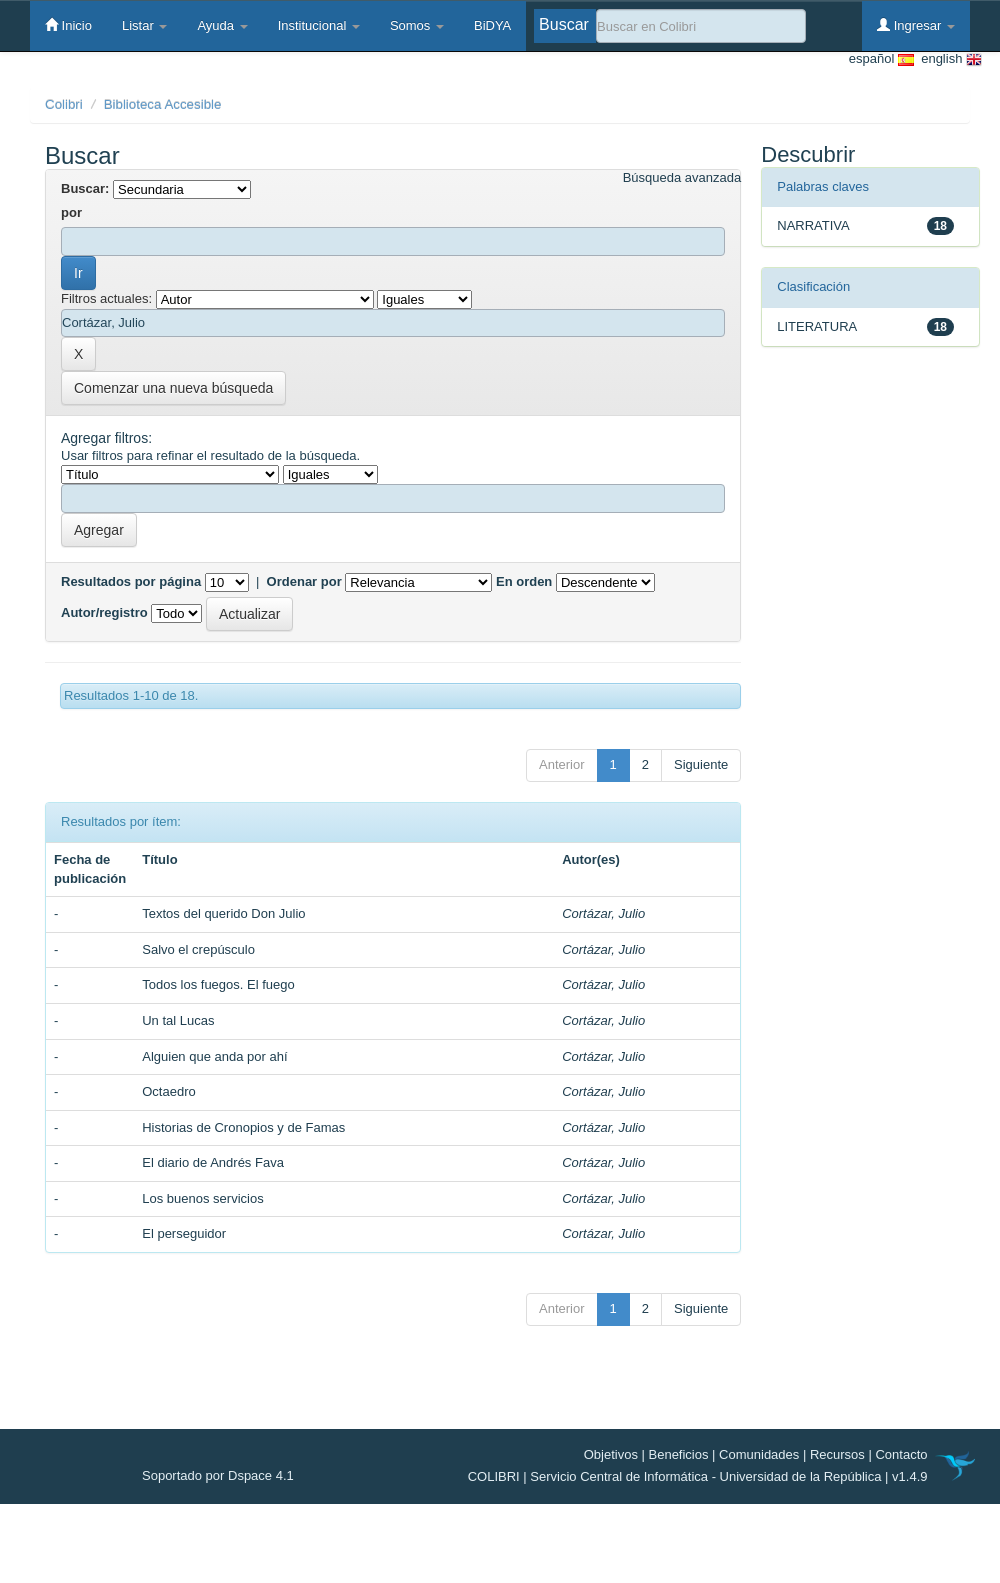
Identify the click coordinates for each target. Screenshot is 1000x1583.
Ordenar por (304, 581)
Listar (144, 25)
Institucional (319, 25)
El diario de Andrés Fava (213, 1162)
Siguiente (701, 764)
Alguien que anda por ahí (214, 1056)
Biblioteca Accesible (163, 104)
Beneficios (679, 1454)
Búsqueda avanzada (682, 177)
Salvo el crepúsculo (198, 949)
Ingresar (916, 25)
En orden (524, 581)
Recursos (837, 1454)
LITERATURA (817, 326)
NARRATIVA (813, 225)
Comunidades (759, 1454)
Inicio (68, 25)
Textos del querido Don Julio (223, 913)
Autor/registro (104, 612)
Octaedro (168, 1091)
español (881, 59)
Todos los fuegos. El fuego (218, 984)
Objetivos (611, 1454)
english (948, 59)
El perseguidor (184, 1233)
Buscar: (85, 188)
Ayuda (222, 25)
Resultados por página (131, 581)
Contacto (901, 1454)
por (71, 212)
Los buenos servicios (202, 1198)
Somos (417, 25)
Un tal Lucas (178, 1020)
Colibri (64, 104)
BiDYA (492, 25)
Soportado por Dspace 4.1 (218, 1475)
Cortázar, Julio (603, 913)
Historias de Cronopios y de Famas (243, 1127)
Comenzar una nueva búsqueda (173, 388)
